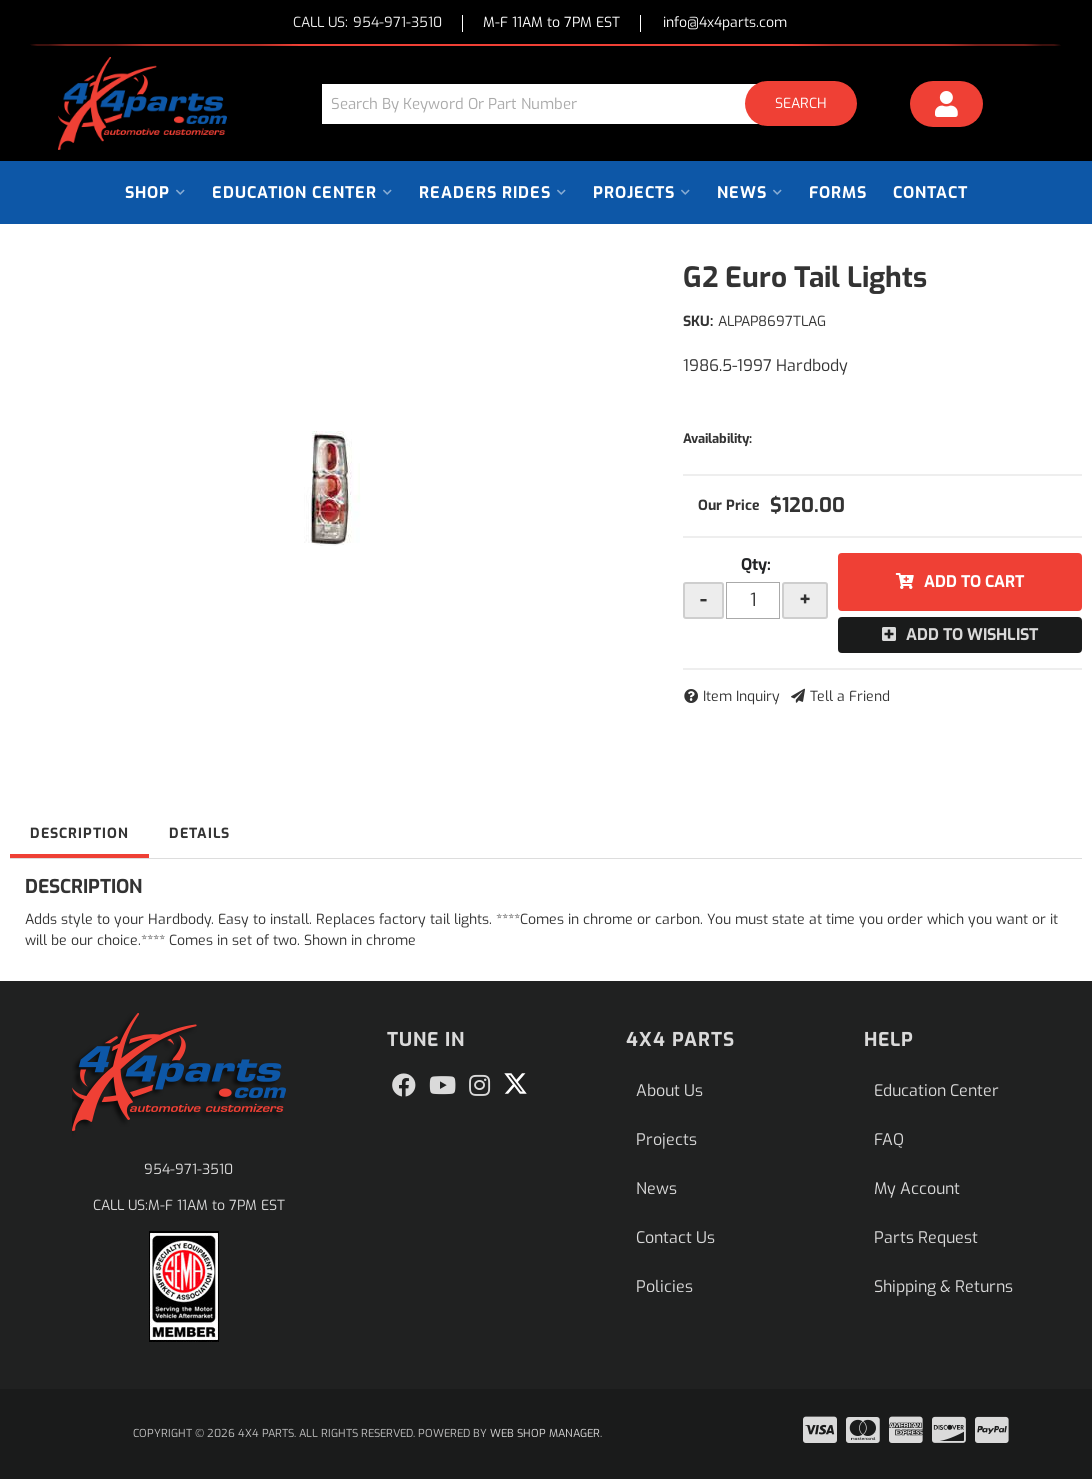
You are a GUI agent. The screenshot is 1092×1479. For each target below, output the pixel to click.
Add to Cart (974, 581)
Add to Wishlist (972, 634)
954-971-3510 (188, 1169)
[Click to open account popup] (946, 107)
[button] (597, 103)
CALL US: (367, 23)
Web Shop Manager (545, 1433)
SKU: (698, 321)
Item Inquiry (741, 696)
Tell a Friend (850, 696)
